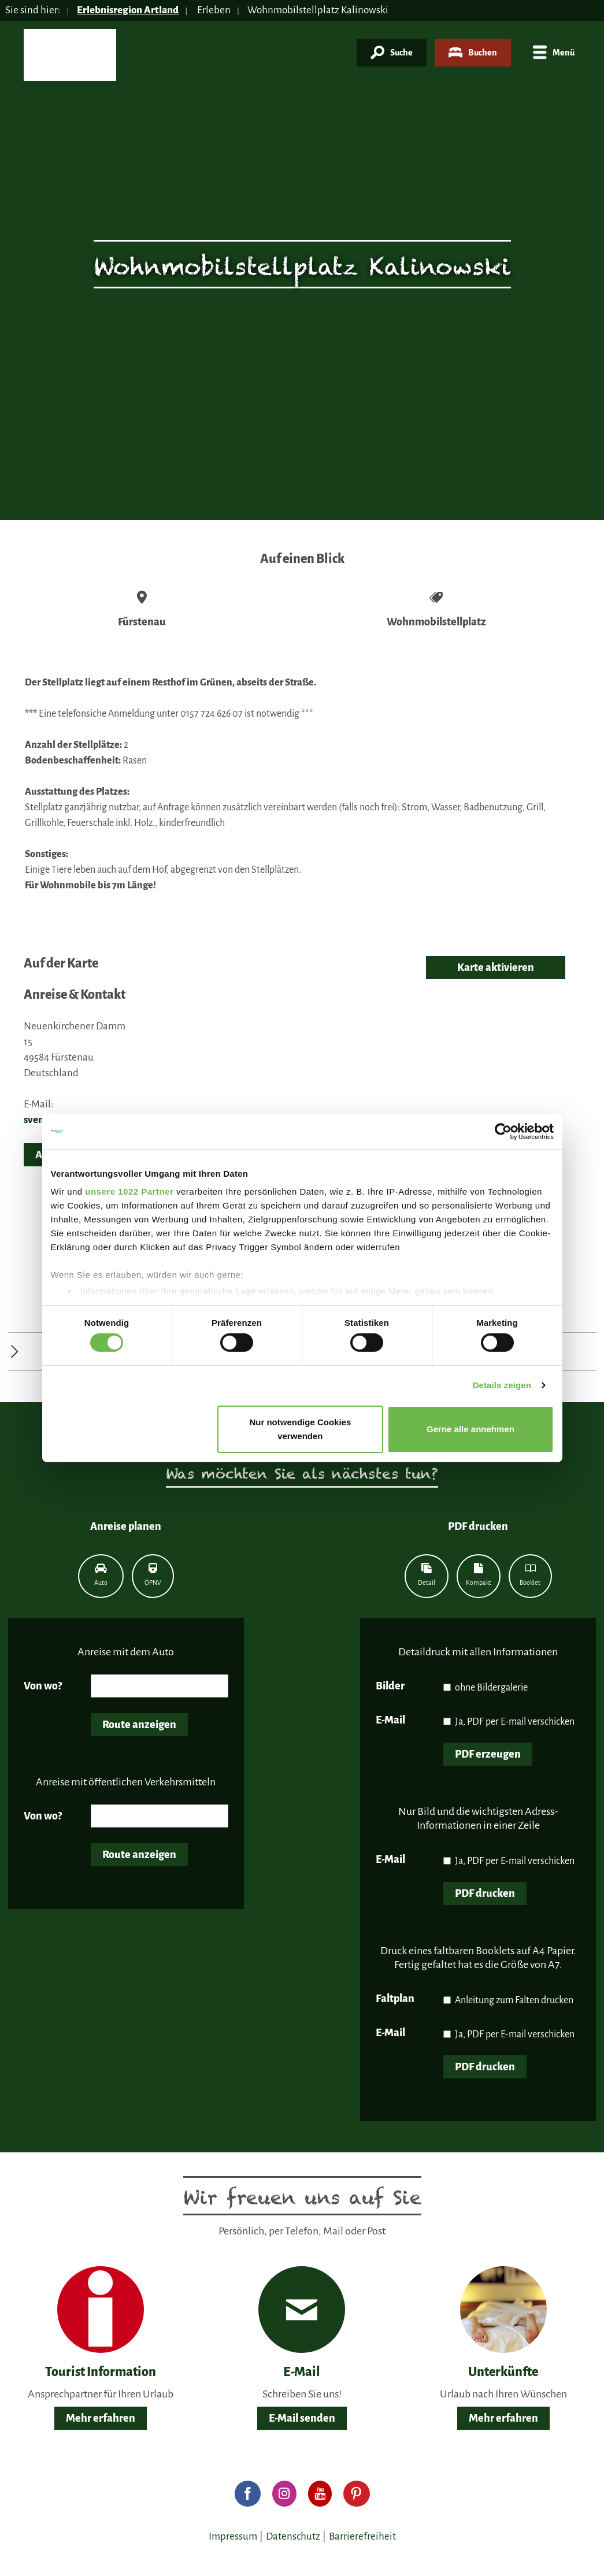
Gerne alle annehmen (470, 1429)
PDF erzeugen (488, 1754)
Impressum (233, 2536)
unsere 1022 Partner (129, 1191)
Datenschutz (293, 2536)
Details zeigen (502, 1385)
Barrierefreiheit (362, 2536)
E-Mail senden (302, 2418)
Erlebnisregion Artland (128, 10)
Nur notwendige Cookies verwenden (300, 1429)
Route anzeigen (139, 1724)
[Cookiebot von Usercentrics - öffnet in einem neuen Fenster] (503, 1131)
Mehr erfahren (100, 2418)
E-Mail (390, 1720)
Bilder (390, 1686)
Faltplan (395, 1998)
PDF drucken (485, 1893)
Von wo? (43, 1686)
